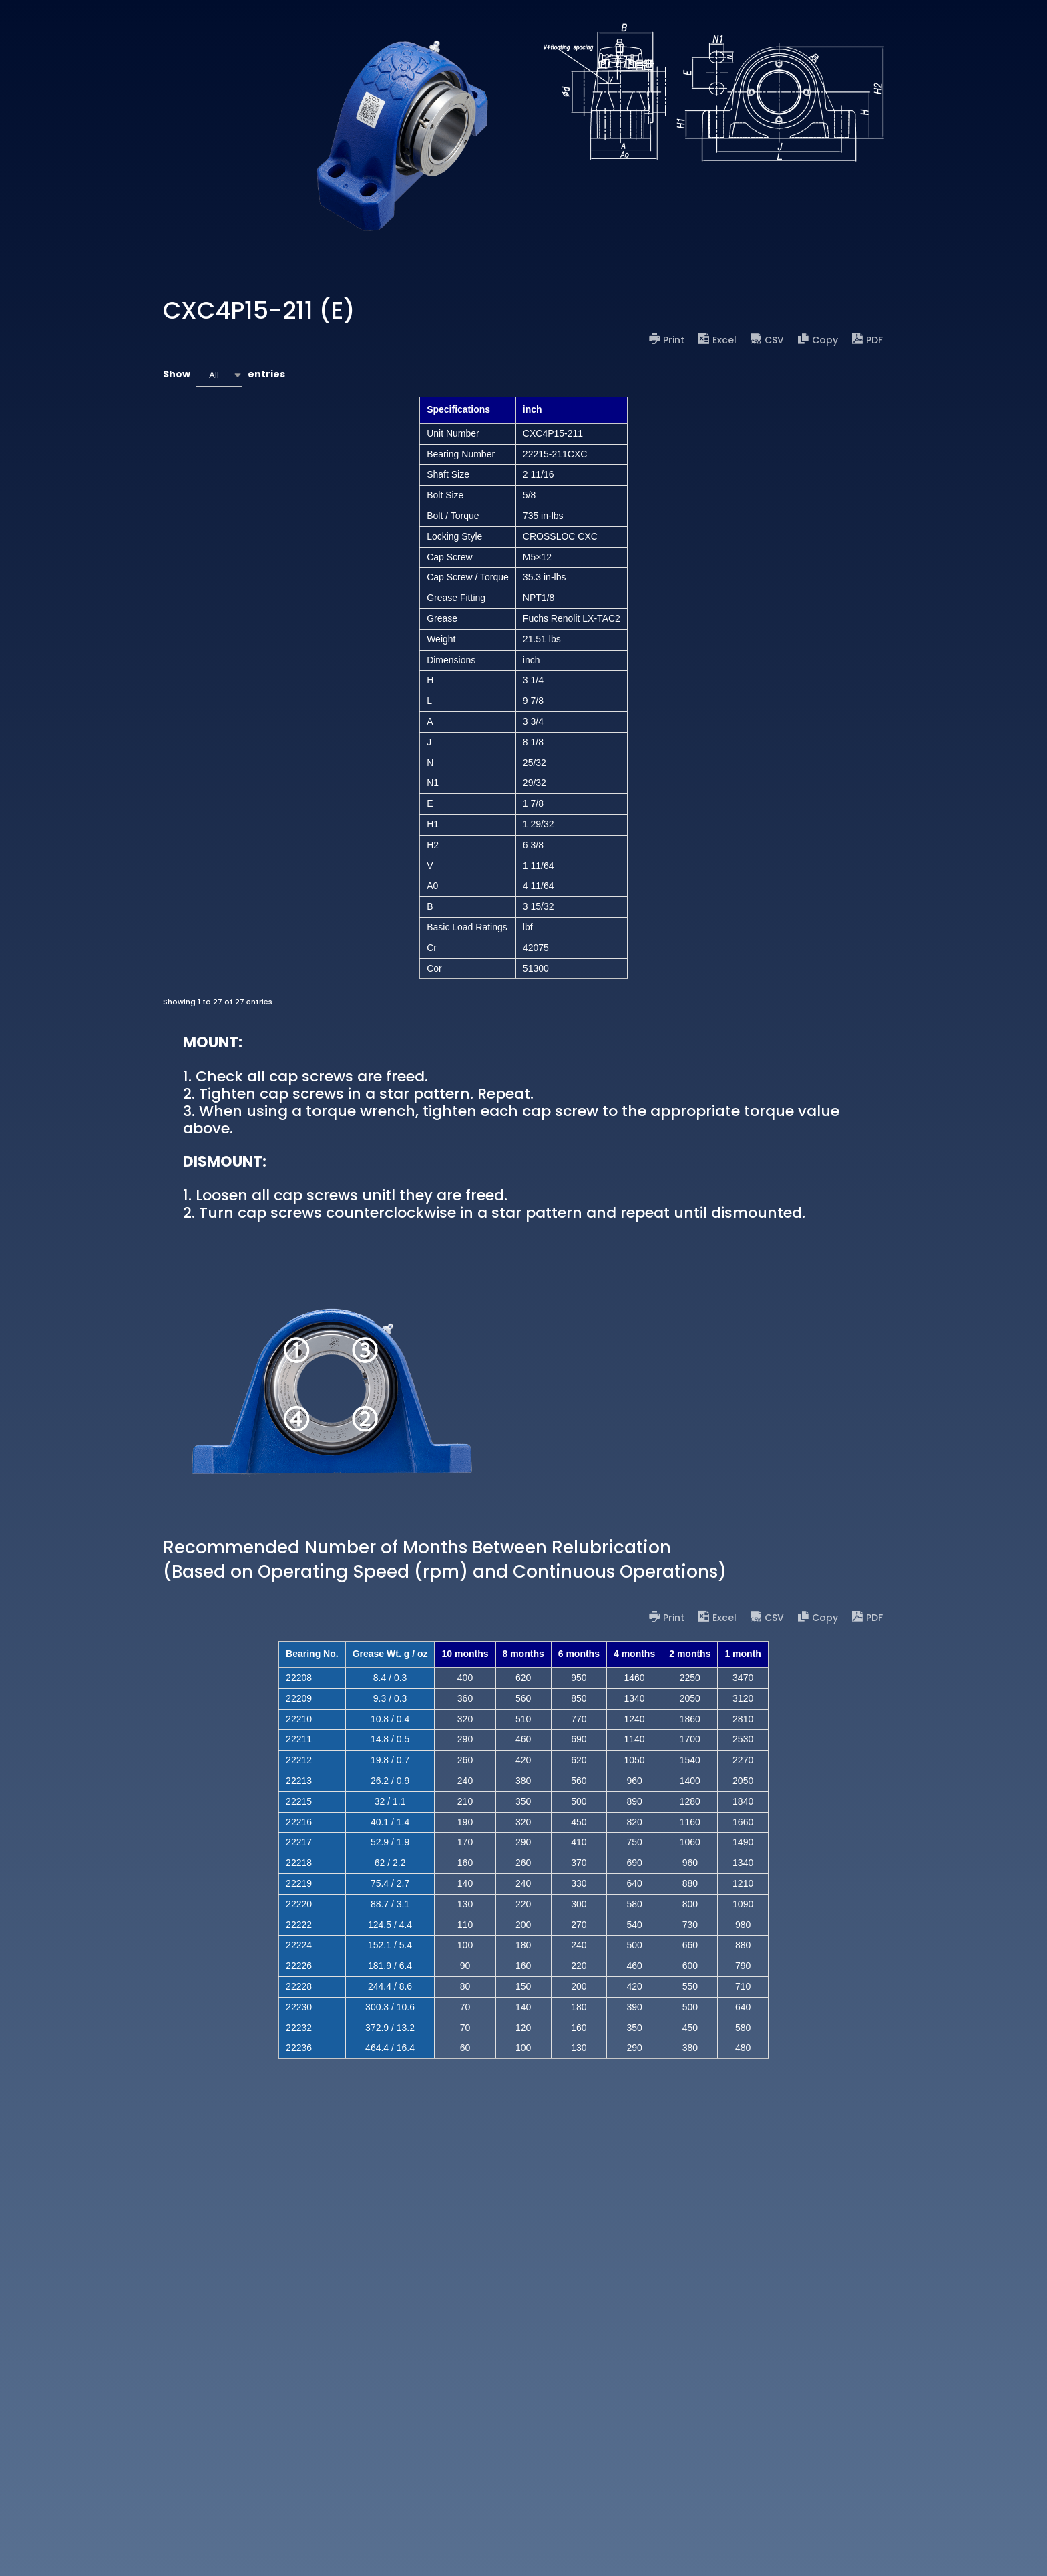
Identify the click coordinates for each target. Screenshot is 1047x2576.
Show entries (224, 375)
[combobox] (219, 375)
